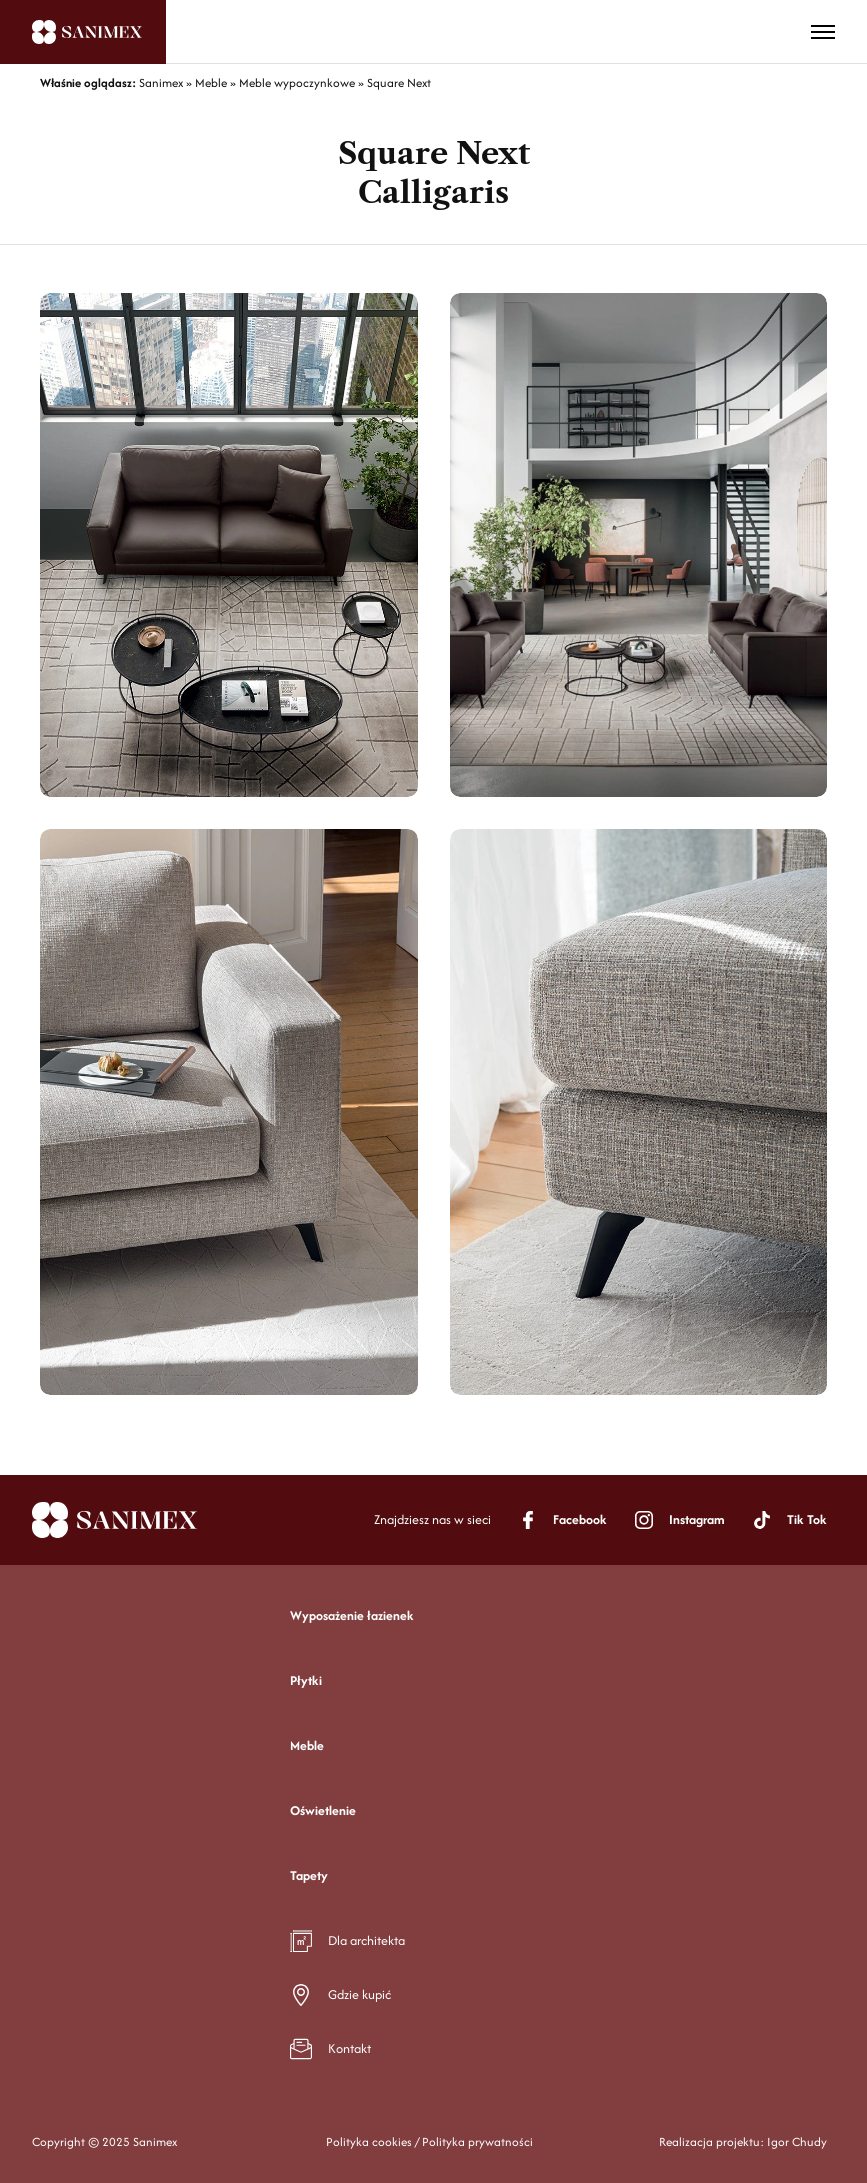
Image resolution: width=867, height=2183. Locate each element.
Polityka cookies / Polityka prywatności (429, 2141)
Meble (307, 1745)
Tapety (309, 1875)
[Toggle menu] (823, 32)
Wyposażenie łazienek (352, 1615)
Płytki (306, 1680)
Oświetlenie (323, 1810)
